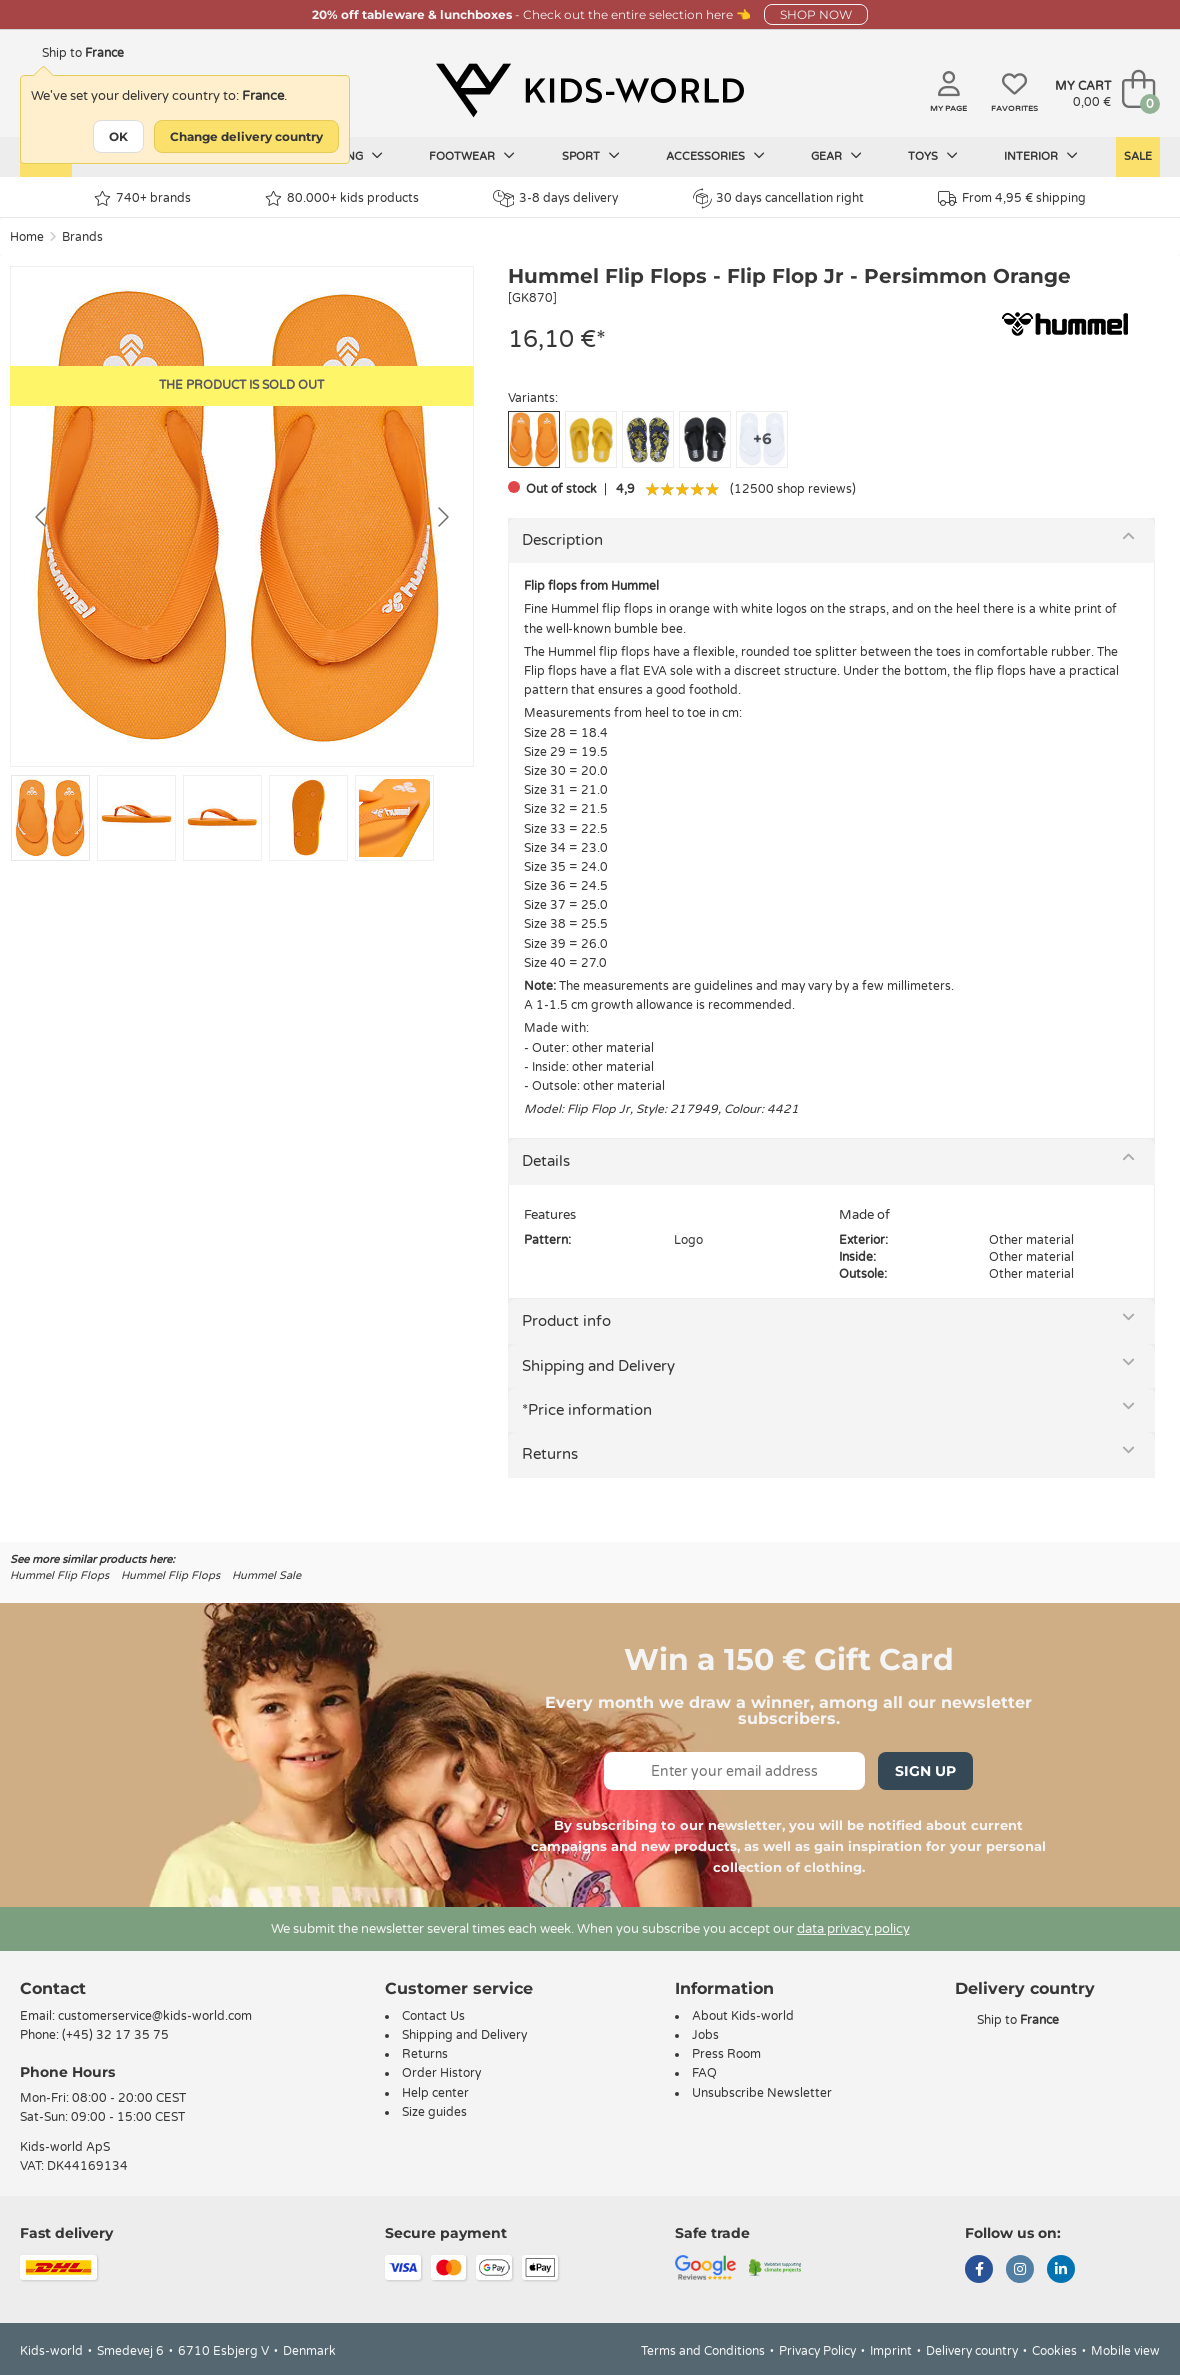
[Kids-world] (590, 91)
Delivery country (972, 2351)
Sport (591, 156)
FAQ (704, 2073)
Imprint (891, 2351)
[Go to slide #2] (136, 818)
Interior (1041, 156)
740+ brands (142, 198)
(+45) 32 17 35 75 (115, 2035)
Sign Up (925, 1771)
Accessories (715, 156)
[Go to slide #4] (308, 818)
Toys (933, 156)
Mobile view (1125, 2351)
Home (27, 237)
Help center (435, 2093)
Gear (836, 156)
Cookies (1054, 2351)
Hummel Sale (266, 1575)
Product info (566, 1321)
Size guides (434, 2112)
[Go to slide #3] (222, 818)
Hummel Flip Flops (59, 1575)
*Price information (587, 1410)
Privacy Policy (817, 2351)
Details (546, 1161)
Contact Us (433, 2016)
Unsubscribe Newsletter (762, 2093)
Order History (441, 2073)
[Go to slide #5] (394, 818)
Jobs (705, 2035)
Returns (550, 1454)
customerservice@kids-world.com (155, 2016)
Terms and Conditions (703, 2351)
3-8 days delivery (555, 198)
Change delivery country (246, 136)
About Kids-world (743, 2016)
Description (562, 540)
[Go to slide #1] (50, 818)
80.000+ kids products (342, 198)
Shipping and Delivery (598, 1366)
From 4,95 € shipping (1012, 198)
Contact (53, 1988)
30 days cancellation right (778, 198)
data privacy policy (853, 1929)
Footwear (472, 156)
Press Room (726, 2054)
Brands (82, 237)
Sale (1138, 156)
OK (118, 136)
